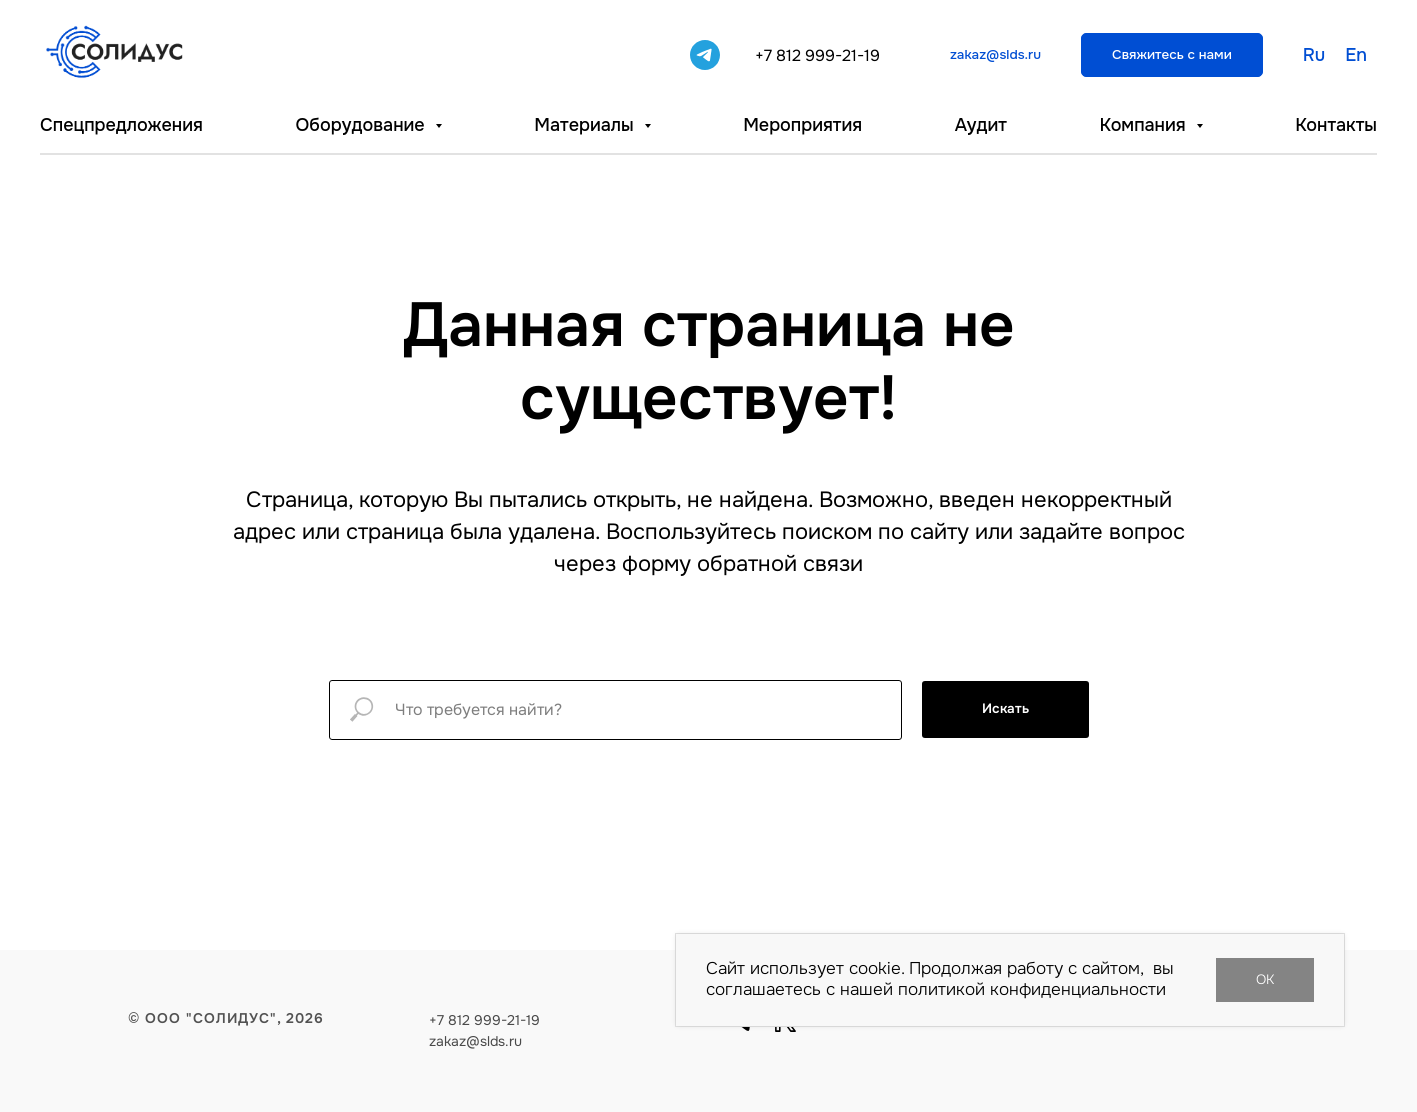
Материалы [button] (586, 125)
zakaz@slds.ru (475, 1041)
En (1356, 55)
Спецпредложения (121, 125)
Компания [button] (1144, 125)
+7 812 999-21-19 (817, 55)
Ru (1314, 55)
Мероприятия (802, 125)
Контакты (1336, 125)
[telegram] (705, 55)
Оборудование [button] (362, 125)
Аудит (981, 125)
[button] (1172, 55)
